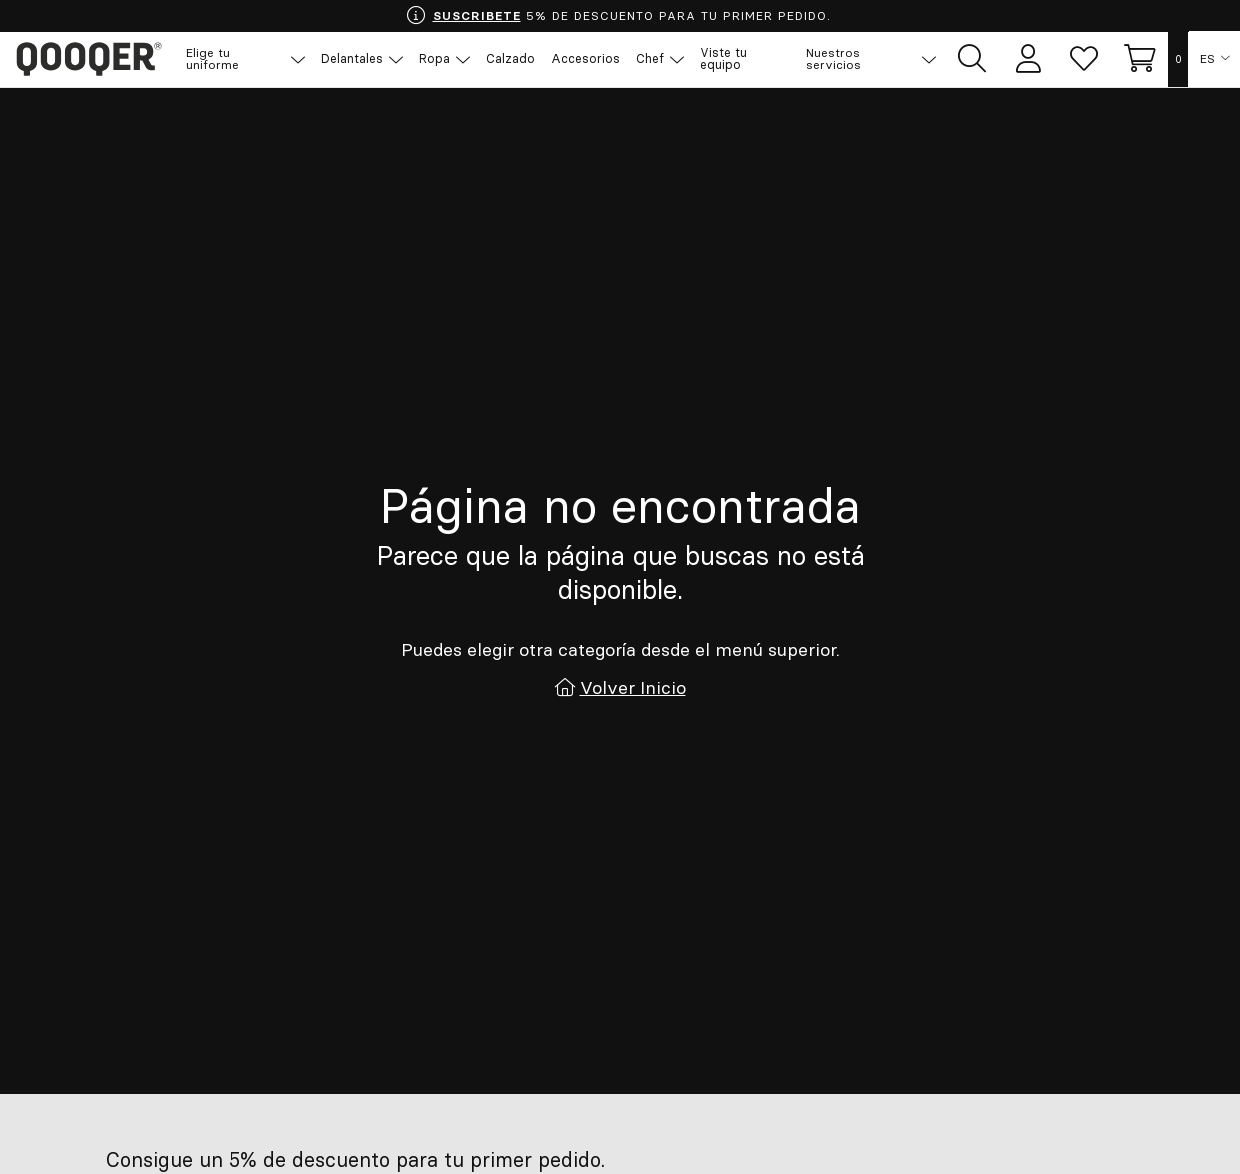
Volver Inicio (633, 687)
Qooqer (90, 60)
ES (1207, 60)
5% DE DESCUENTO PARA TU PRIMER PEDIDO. (618, 16)
